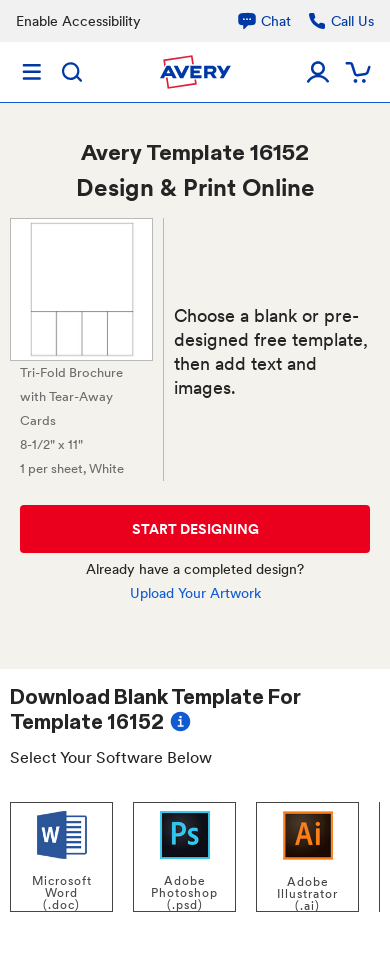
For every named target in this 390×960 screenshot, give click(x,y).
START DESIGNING (195, 529)
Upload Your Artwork (195, 593)
